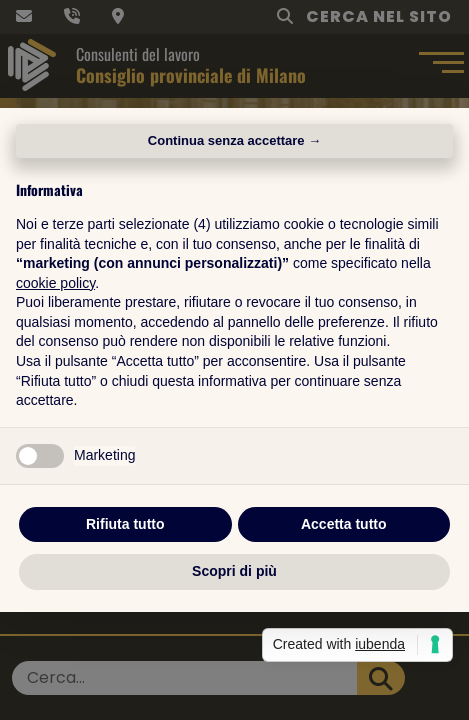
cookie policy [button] (55, 283)
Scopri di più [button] (234, 571)
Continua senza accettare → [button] (234, 140)
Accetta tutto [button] (344, 524)
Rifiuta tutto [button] (125, 524)
